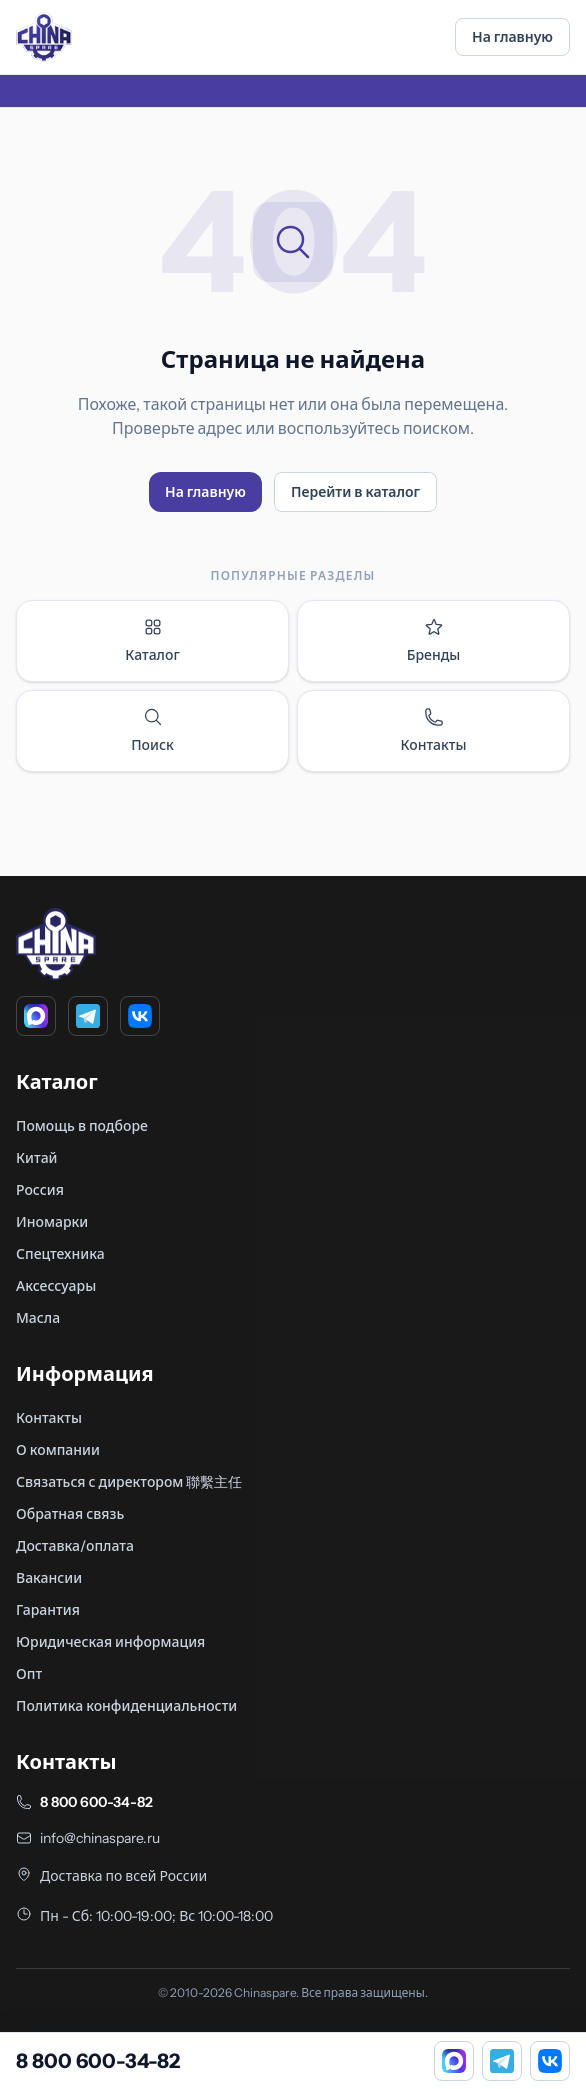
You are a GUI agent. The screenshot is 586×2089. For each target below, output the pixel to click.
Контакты (433, 730)
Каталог (152, 640)
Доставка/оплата (75, 1546)
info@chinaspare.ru (100, 1838)
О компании (58, 1450)
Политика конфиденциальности (126, 1706)
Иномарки (52, 1222)
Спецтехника (60, 1254)
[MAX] (36, 1016)
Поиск (152, 730)
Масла (38, 1318)
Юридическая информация (110, 1642)
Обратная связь (70, 1514)
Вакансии (49, 1578)
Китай (37, 1158)
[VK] (140, 1016)
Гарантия (48, 1610)
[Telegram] (88, 1016)
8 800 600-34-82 (96, 1802)
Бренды (434, 640)
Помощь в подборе (82, 1126)
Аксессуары (56, 1286)
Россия (40, 1190)
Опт (29, 1674)
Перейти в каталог (355, 492)
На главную (512, 37)
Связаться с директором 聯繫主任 (129, 1482)
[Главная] (44, 37)
